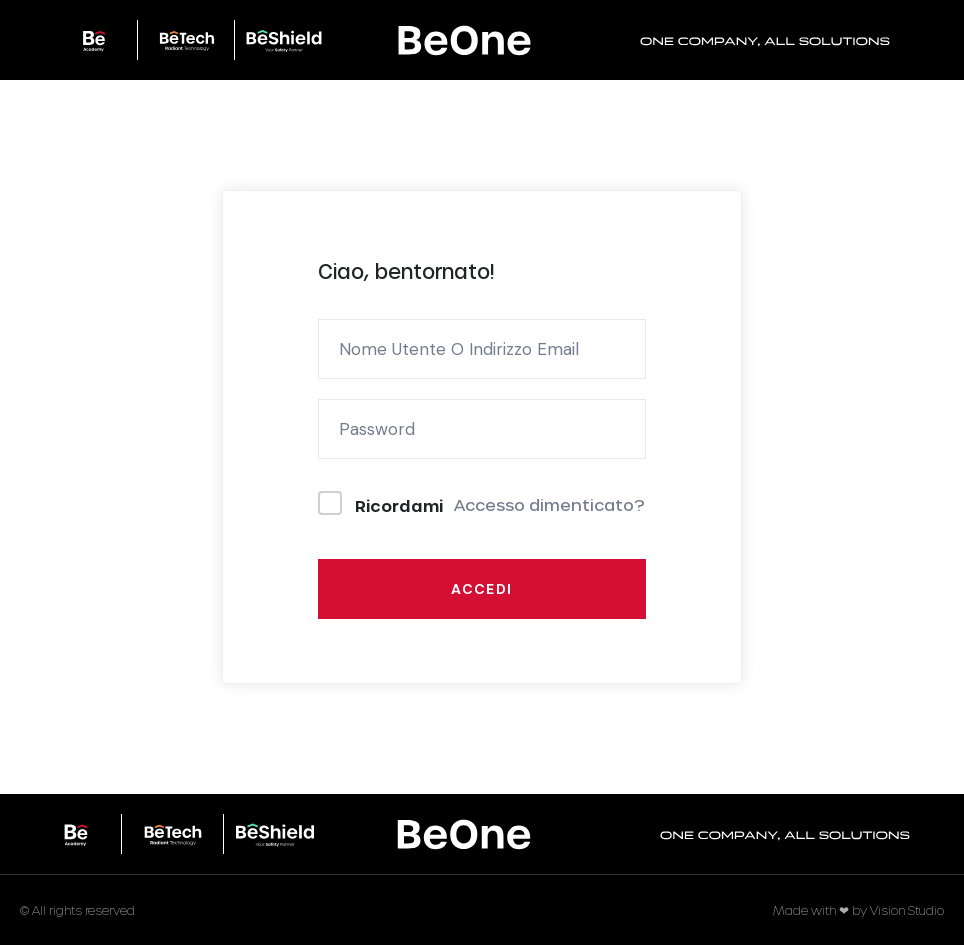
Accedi (481, 589)
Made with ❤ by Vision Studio (858, 910)
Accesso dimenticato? (549, 504)
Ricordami (399, 505)
